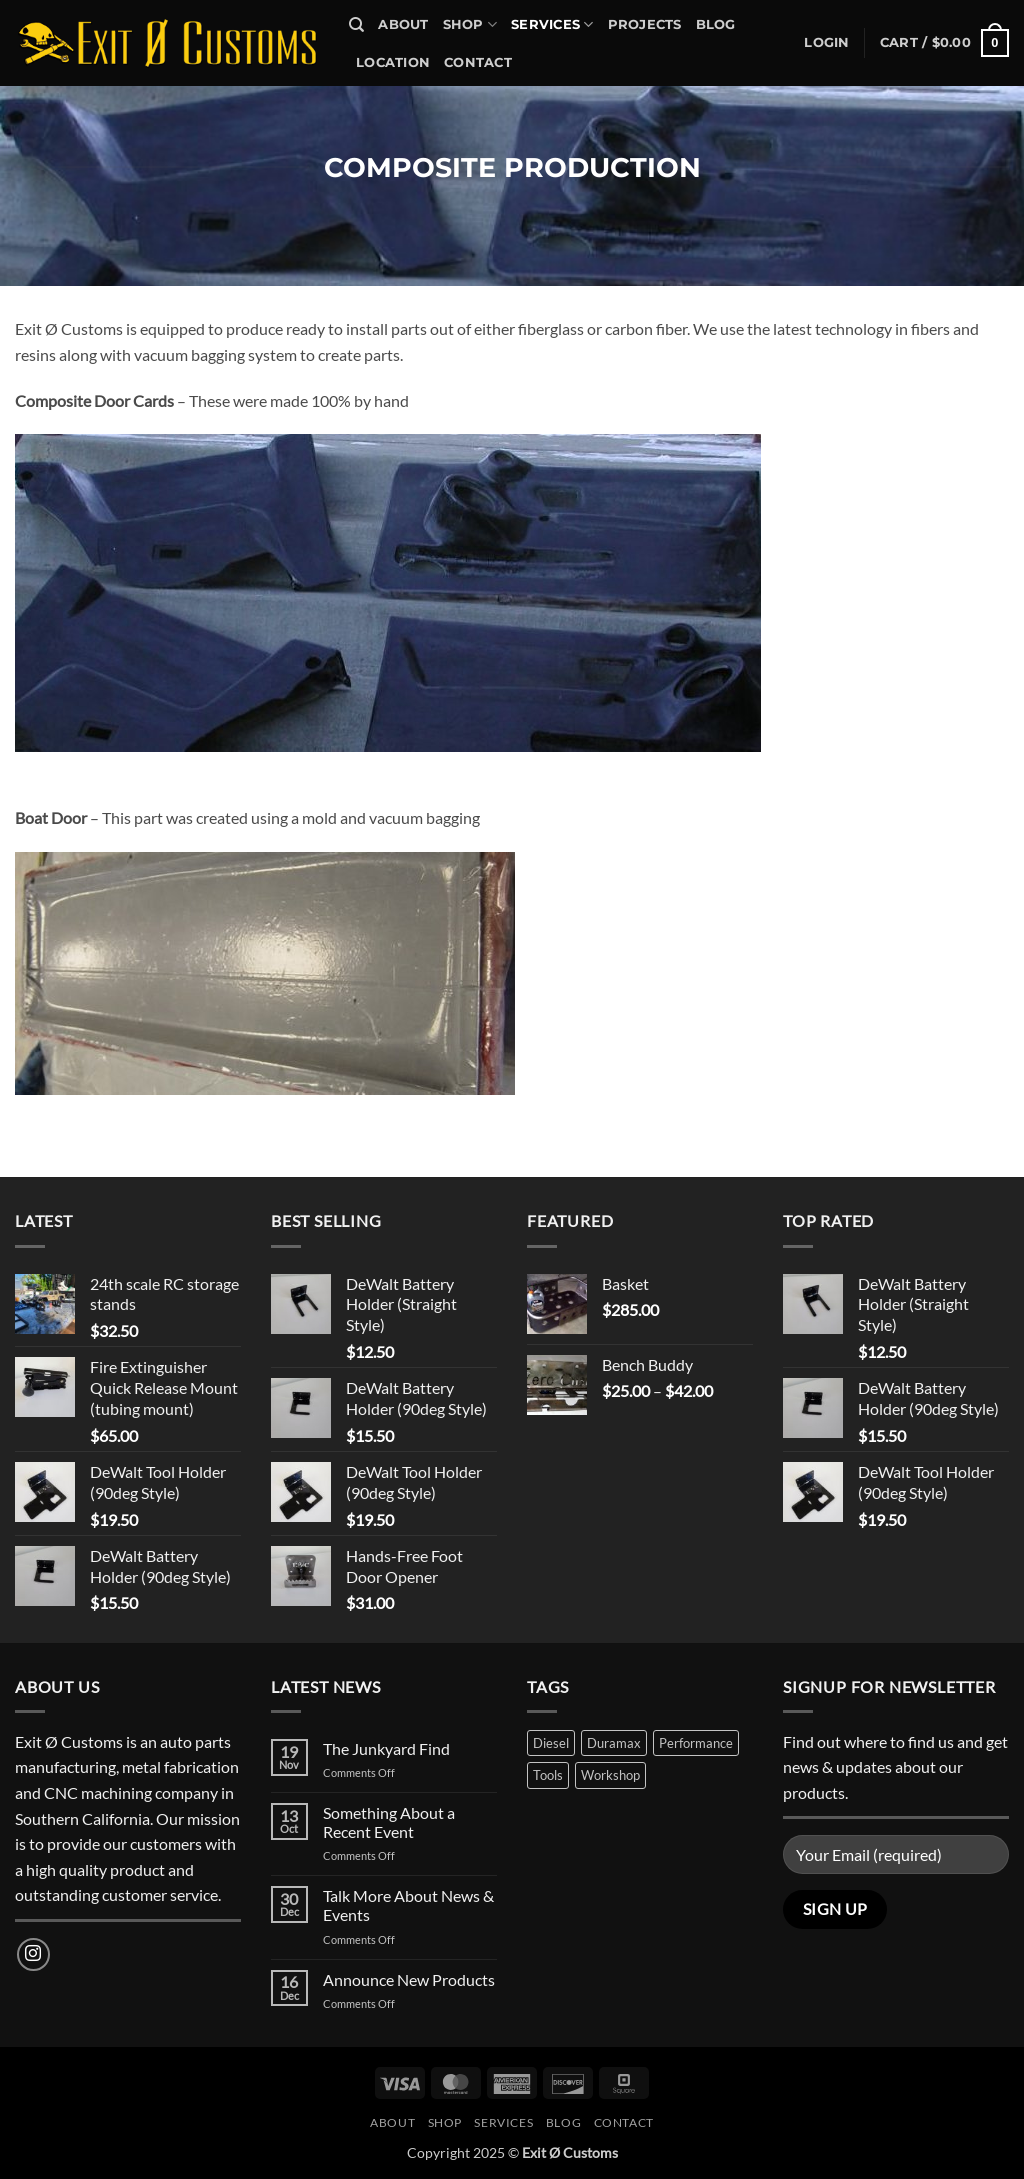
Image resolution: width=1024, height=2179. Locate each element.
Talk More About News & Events (408, 1905)
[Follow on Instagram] (33, 1954)
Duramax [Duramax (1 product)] (614, 1743)
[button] (826, 43)
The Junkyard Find (386, 1748)
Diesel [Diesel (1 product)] (551, 1743)
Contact (478, 62)
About (403, 24)
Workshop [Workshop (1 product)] (610, 1775)
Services (552, 24)
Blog (716, 24)
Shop (470, 24)
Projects (645, 24)
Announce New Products (409, 1979)
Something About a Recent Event (389, 1822)
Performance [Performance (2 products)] (696, 1743)
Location (393, 62)
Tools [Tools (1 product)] (548, 1775)
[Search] (356, 25)
